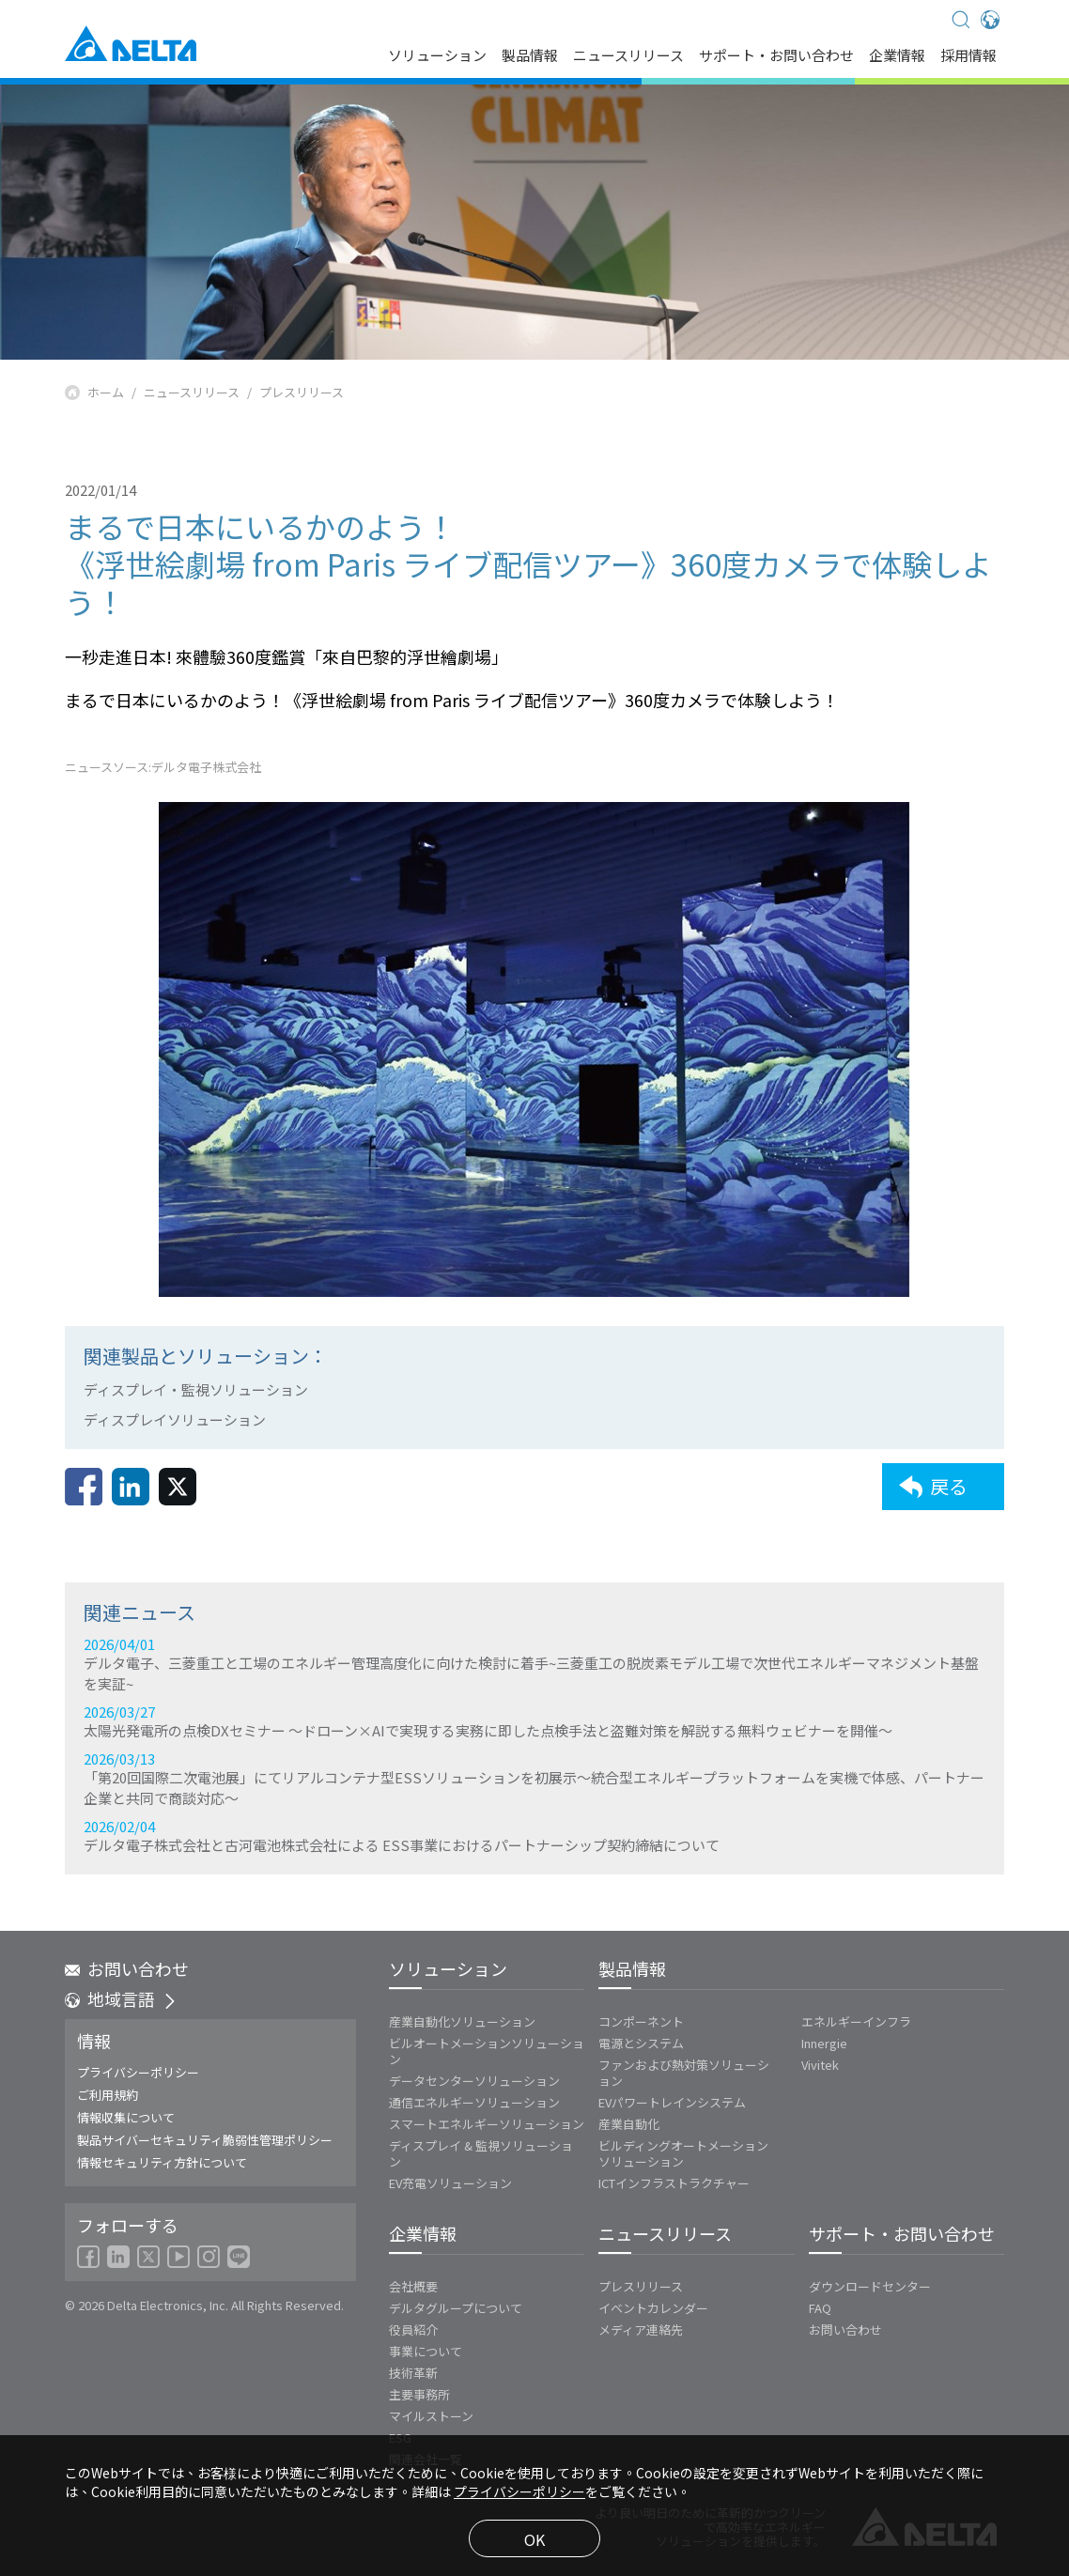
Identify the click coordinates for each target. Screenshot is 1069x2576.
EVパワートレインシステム (672, 2102)
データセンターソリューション (474, 2081)
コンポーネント (641, 2021)
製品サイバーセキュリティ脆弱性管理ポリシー (205, 2140)
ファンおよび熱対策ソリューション (683, 2073)
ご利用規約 (107, 2095)
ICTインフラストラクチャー (674, 2183)
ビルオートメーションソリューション (486, 2051)
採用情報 (968, 56)
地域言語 (121, 1998)
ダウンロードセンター (870, 2286)
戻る (933, 1508)
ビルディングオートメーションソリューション (683, 2153)
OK (534, 2539)
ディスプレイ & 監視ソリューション (481, 2153)
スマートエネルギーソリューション (486, 2124)
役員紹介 (413, 2329)
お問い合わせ (127, 1968)
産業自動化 (628, 2124)
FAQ (820, 2308)
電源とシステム (641, 2043)
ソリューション (437, 56)
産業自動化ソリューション (462, 2021)
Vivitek (820, 2065)
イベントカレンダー (653, 2308)
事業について (425, 2351)
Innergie (824, 2043)
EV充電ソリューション (450, 2183)
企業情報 (897, 56)
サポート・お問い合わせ (776, 56)
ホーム (105, 392)
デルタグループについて (455, 2308)
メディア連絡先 (640, 2329)
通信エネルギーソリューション (474, 2102)
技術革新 (413, 2373)
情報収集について (126, 2117)
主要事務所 (419, 2394)
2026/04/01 (534, 1779)
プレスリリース (301, 392)
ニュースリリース (628, 56)
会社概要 (413, 2286)
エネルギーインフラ (856, 2021)
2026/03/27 (534, 1836)
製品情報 (530, 56)
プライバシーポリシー (138, 2072)
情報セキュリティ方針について (162, 2162)
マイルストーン (431, 2416)
